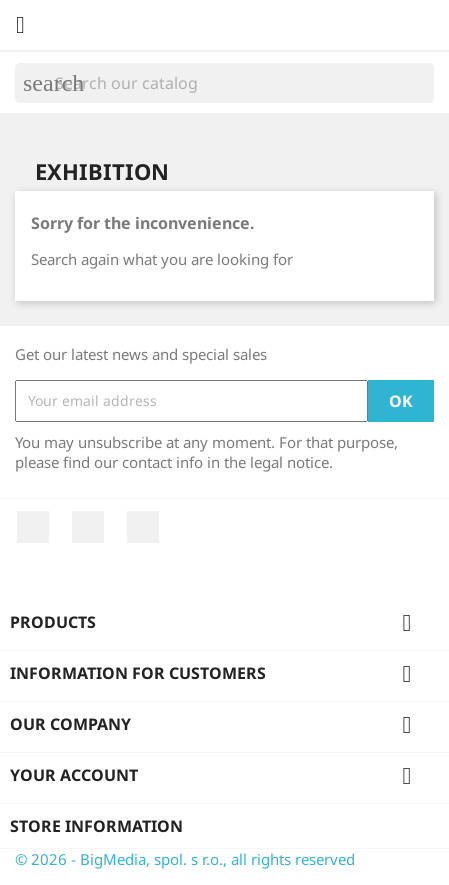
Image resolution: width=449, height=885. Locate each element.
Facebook (33, 527)
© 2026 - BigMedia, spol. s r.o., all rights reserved (185, 859)
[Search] (224, 83)
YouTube (88, 527)
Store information (96, 826)
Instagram (143, 527)
